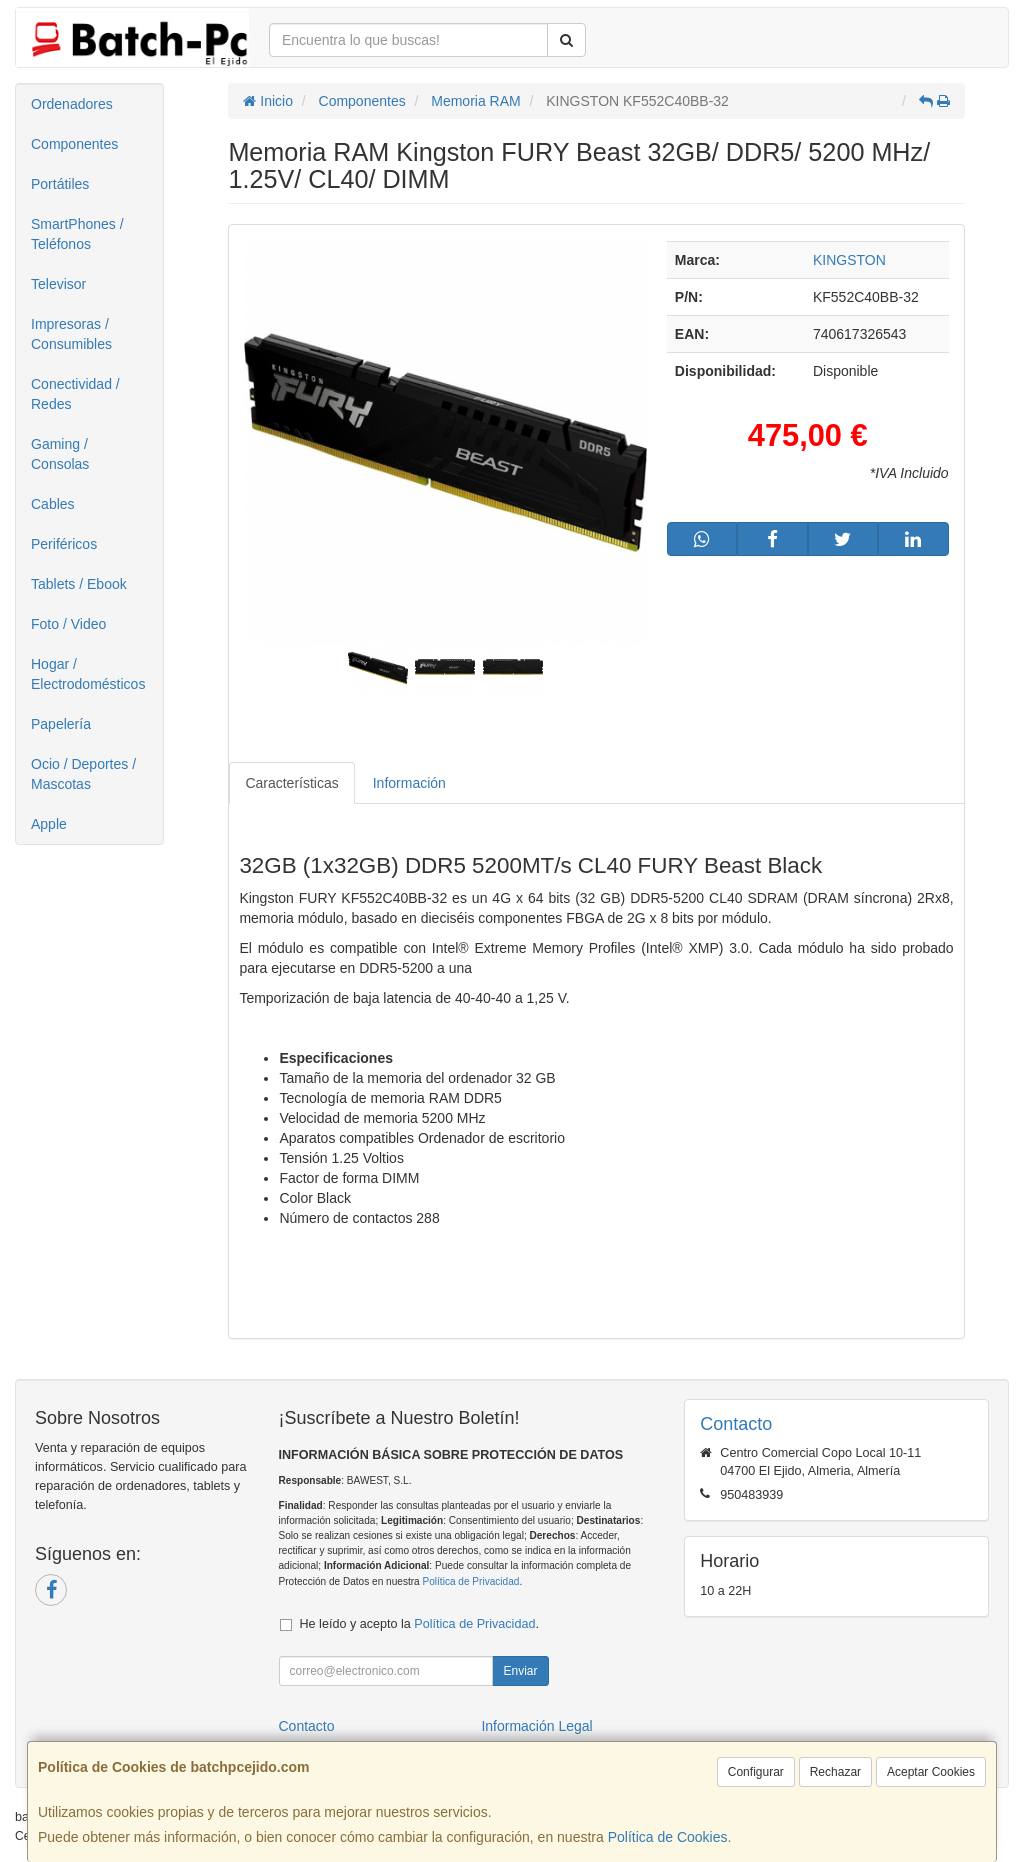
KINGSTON (849, 260)
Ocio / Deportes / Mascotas (83, 774)
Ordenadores (72, 104)
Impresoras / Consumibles (71, 334)
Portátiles (60, 184)
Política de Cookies (668, 1837)
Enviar (520, 1671)
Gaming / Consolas (60, 454)
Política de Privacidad (470, 1581)
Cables (53, 504)
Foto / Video (68, 624)
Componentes (74, 144)
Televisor (58, 284)
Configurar (756, 1772)
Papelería (61, 724)
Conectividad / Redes (75, 394)
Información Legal (536, 1726)
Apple (49, 824)
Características (291, 783)
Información (409, 783)
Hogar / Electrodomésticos (88, 674)
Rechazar (835, 1772)
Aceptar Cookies (931, 1772)
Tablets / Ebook (79, 584)
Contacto (307, 1726)
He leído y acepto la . (419, 1624)
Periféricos (64, 544)
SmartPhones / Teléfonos (77, 234)
